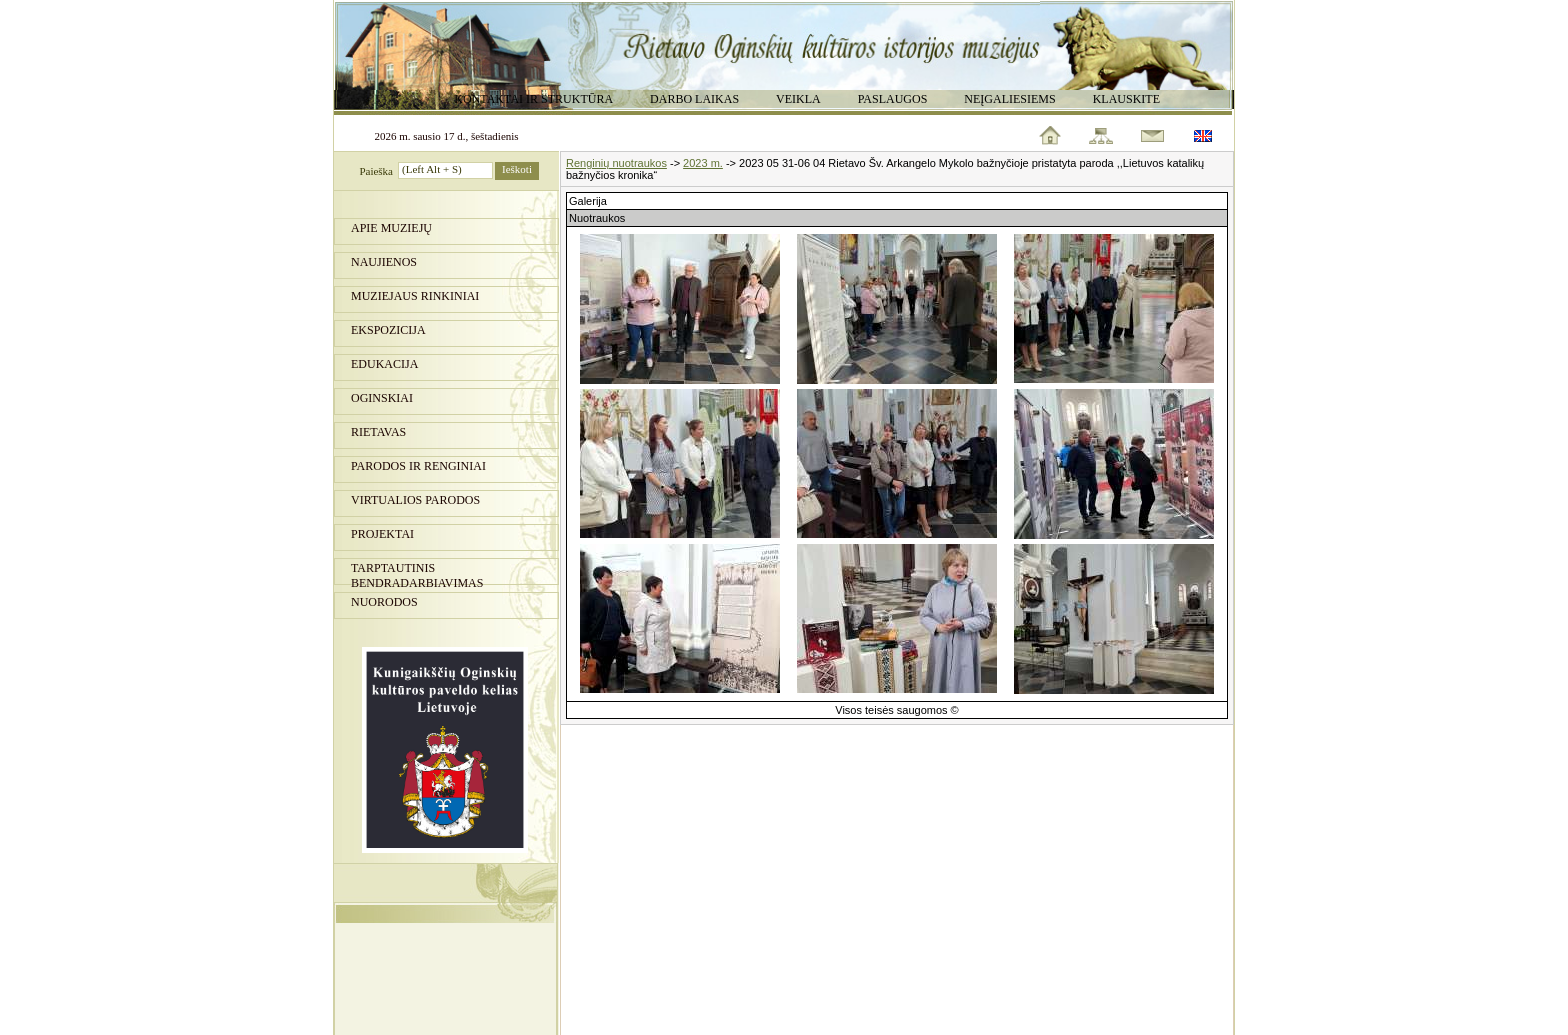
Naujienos (384, 262)
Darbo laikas (694, 99)
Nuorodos (384, 602)
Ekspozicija (388, 330)
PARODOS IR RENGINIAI (418, 466)
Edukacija (384, 364)
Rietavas (378, 432)
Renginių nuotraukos (616, 163)
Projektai (382, 534)
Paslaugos (893, 99)
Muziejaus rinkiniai (415, 296)
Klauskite (1126, 99)
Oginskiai (382, 398)
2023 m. (703, 163)
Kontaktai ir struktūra (533, 99)
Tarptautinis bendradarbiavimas (417, 573)
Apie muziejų (391, 228)
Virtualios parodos (415, 500)
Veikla (798, 99)
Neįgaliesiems (1009, 99)
